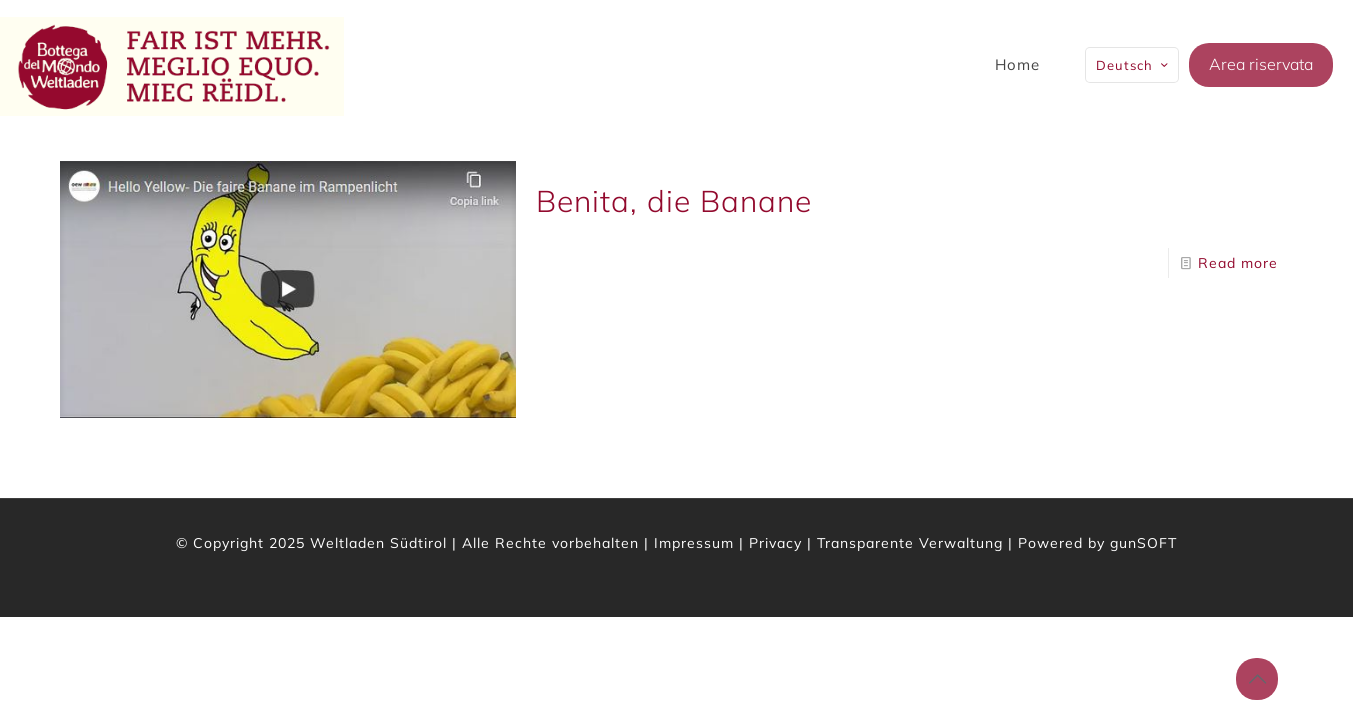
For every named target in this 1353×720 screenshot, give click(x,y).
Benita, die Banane (674, 201)
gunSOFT (1143, 543)
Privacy (775, 543)
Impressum (694, 543)
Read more (1238, 263)
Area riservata (1261, 64)
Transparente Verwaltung (910, 543)
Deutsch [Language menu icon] (1134, 65)
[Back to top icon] (1257, 679)
